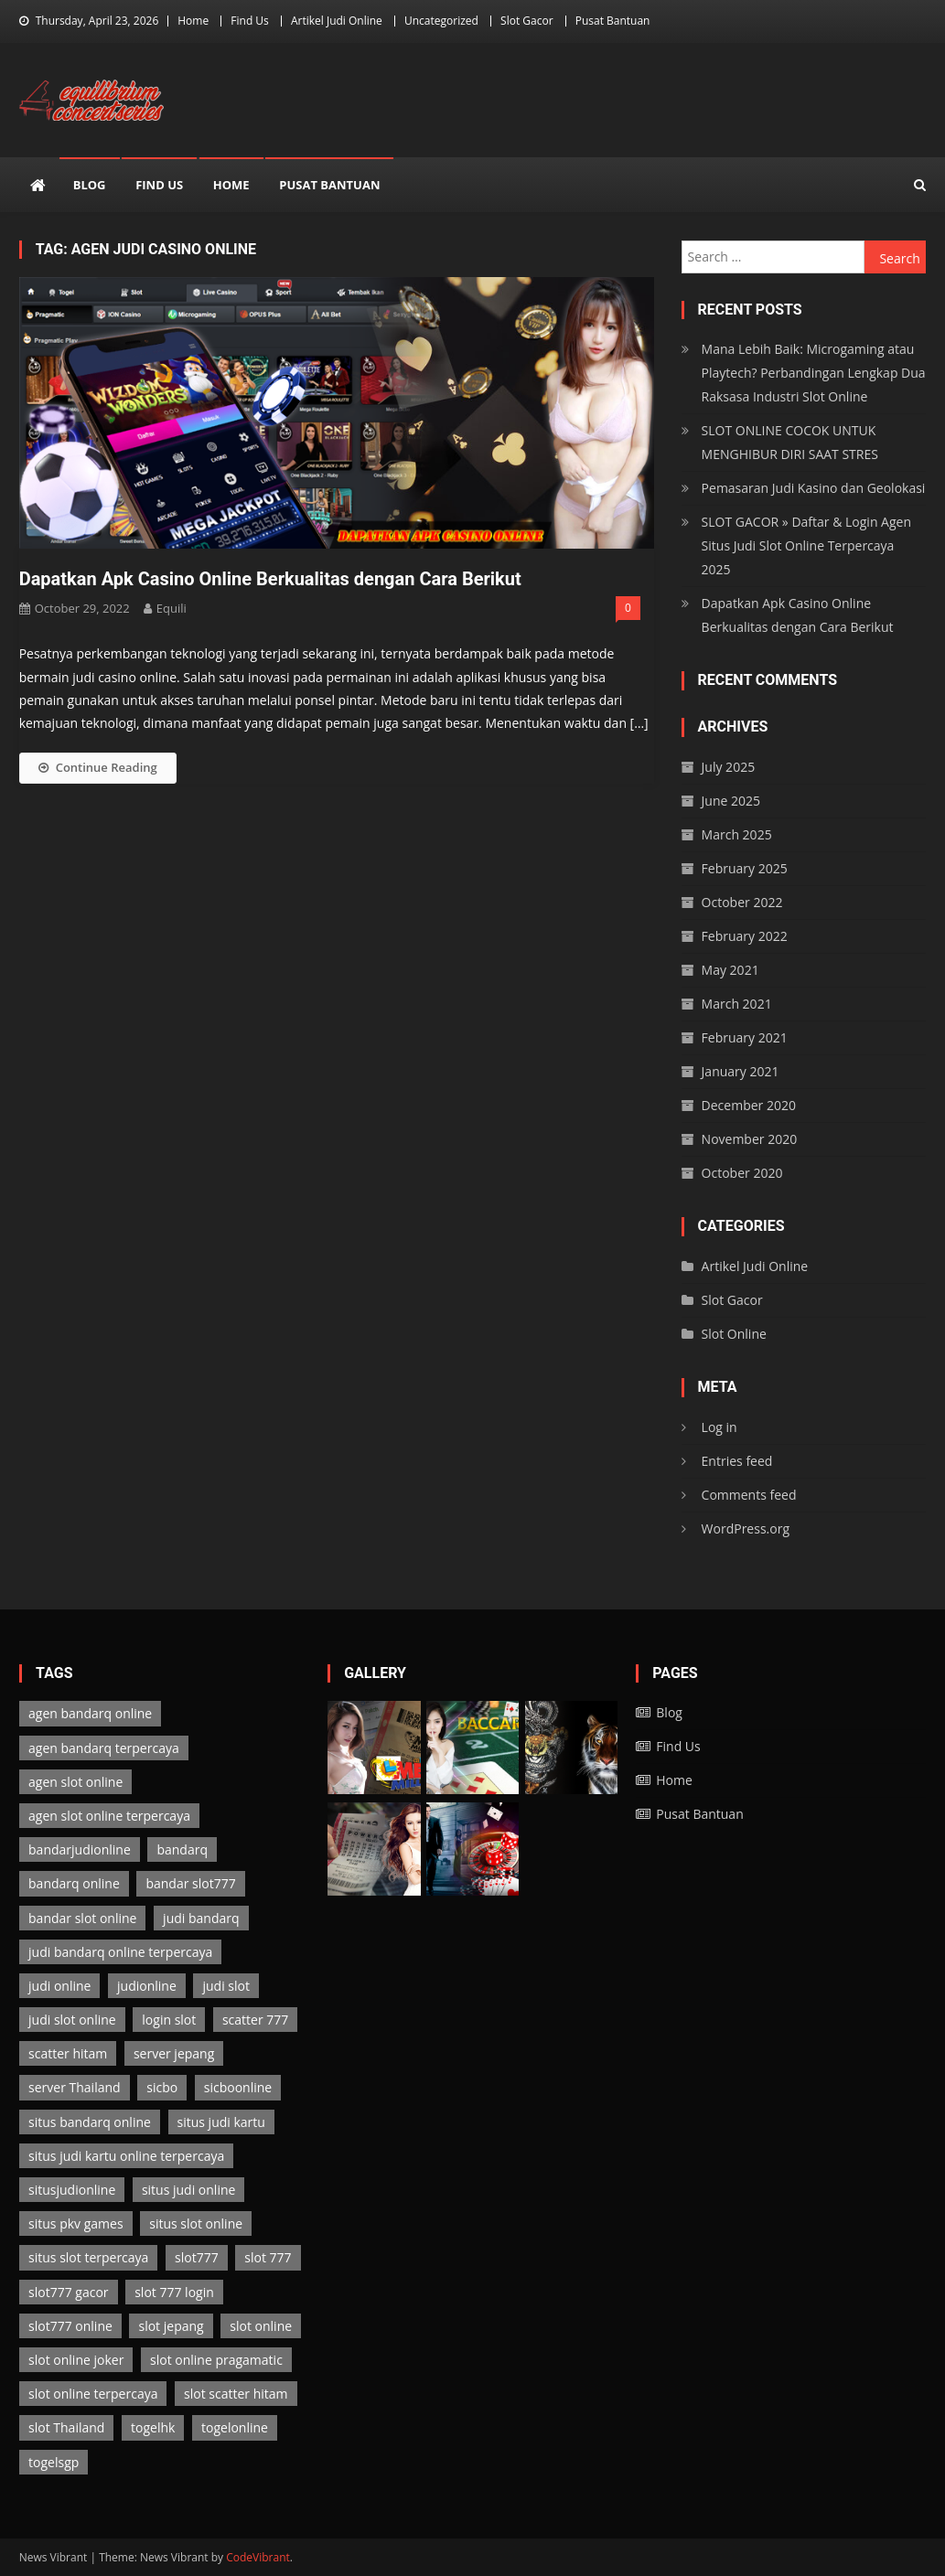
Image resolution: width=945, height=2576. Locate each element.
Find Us (250, 20)
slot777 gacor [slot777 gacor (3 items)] (68, 2292)
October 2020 (742, 1172)
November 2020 (750, 1139)
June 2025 (731, 800)
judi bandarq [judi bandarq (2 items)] (201, 1918)
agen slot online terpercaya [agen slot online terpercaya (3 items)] (109, 1815)
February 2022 (745, 936)
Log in (719, 1427)
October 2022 (742, 902)
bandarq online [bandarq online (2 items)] (74, 1883)
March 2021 (737, 1003)
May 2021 (730, 969)
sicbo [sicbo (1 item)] (161, 2087)
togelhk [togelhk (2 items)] (153, 2427)
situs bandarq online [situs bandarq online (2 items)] (89, 2122)
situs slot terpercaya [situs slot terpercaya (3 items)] (88, 2257)
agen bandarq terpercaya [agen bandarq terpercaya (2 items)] (103, 1748)
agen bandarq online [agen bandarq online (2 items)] (90, 1713)
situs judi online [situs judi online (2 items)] (188, 2189)
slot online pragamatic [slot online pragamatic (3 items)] (216, 2359)
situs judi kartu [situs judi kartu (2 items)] (221, 2122)
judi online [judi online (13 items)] (59, 1985)
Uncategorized (441, 20)
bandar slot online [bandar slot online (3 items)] (82, 1918)
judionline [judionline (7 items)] (147, 1985)
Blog (89, 184)
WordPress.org (745, 1528)
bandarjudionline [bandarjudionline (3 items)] (79, 1849)
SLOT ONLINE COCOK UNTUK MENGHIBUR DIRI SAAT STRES (790, 442)
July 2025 (729, 766)
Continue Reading (97, 767)
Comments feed (749, 1494)
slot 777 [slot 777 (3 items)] (267, 2257)
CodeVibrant (258, 2557)
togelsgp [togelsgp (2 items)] (53, 2462)
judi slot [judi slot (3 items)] (225, 1985)
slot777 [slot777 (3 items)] (197, 2257)
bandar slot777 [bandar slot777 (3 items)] (190, 1883)
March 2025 (737, 834)
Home (193, 20)
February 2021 (745, 1037)
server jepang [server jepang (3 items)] (174, 2053)
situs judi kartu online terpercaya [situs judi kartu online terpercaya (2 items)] (126, 2155)
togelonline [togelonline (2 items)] (234, 2427)
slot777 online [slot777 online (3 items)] (70, 2326)
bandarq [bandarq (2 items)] (182, 1849)
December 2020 (749, 1105)
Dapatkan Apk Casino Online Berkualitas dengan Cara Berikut (270, 579)
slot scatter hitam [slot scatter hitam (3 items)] (235, 2393)
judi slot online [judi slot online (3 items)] (72, 2019)
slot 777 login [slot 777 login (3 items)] (174, 2292)
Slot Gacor (526, 20)
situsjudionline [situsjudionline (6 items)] (71, 2189)
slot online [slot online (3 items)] (261, 2326)
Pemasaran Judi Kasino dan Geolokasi (814, 488)
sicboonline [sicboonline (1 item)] (238, 2087)
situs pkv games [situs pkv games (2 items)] (75, 2223)
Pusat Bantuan (612, 20)
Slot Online (734, 1333)
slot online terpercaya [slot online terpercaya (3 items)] (92, 2393)
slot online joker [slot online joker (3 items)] (75, 2359)
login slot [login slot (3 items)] (169, 2019)
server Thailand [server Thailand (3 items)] (74, 2087)
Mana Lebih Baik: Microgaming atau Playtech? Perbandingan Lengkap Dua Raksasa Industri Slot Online (814, 372)
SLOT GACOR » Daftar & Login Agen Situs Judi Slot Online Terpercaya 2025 (806, 545)
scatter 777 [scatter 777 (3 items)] (255, 2019)
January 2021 (740, 1071)
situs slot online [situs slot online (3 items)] (195, 2223)
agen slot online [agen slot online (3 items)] (75, 1781)
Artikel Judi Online (336, 20)
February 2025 (745, 868)
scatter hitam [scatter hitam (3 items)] (67, 2053)
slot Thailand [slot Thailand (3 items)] (66, 2427)
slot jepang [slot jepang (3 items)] (170, 2326)
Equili (171, 608)
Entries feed (737, 1461)
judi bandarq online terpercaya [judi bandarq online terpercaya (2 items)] (120, 1952)
